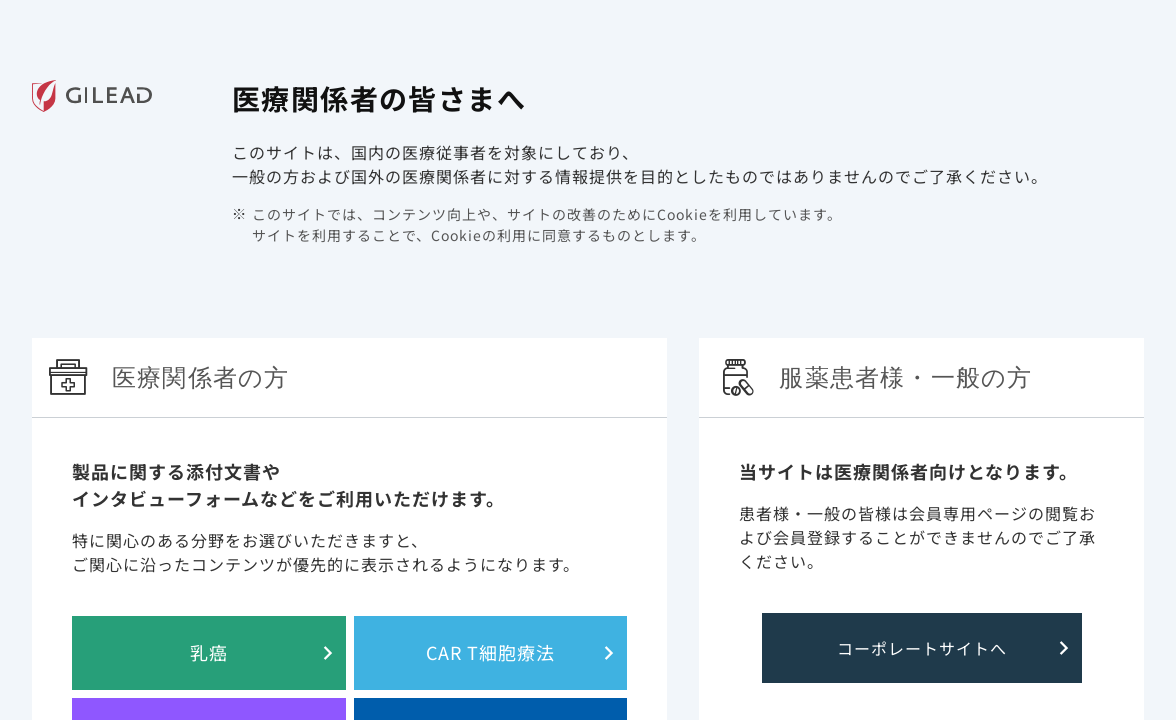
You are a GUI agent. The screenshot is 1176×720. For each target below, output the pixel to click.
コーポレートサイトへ (922, 648)
